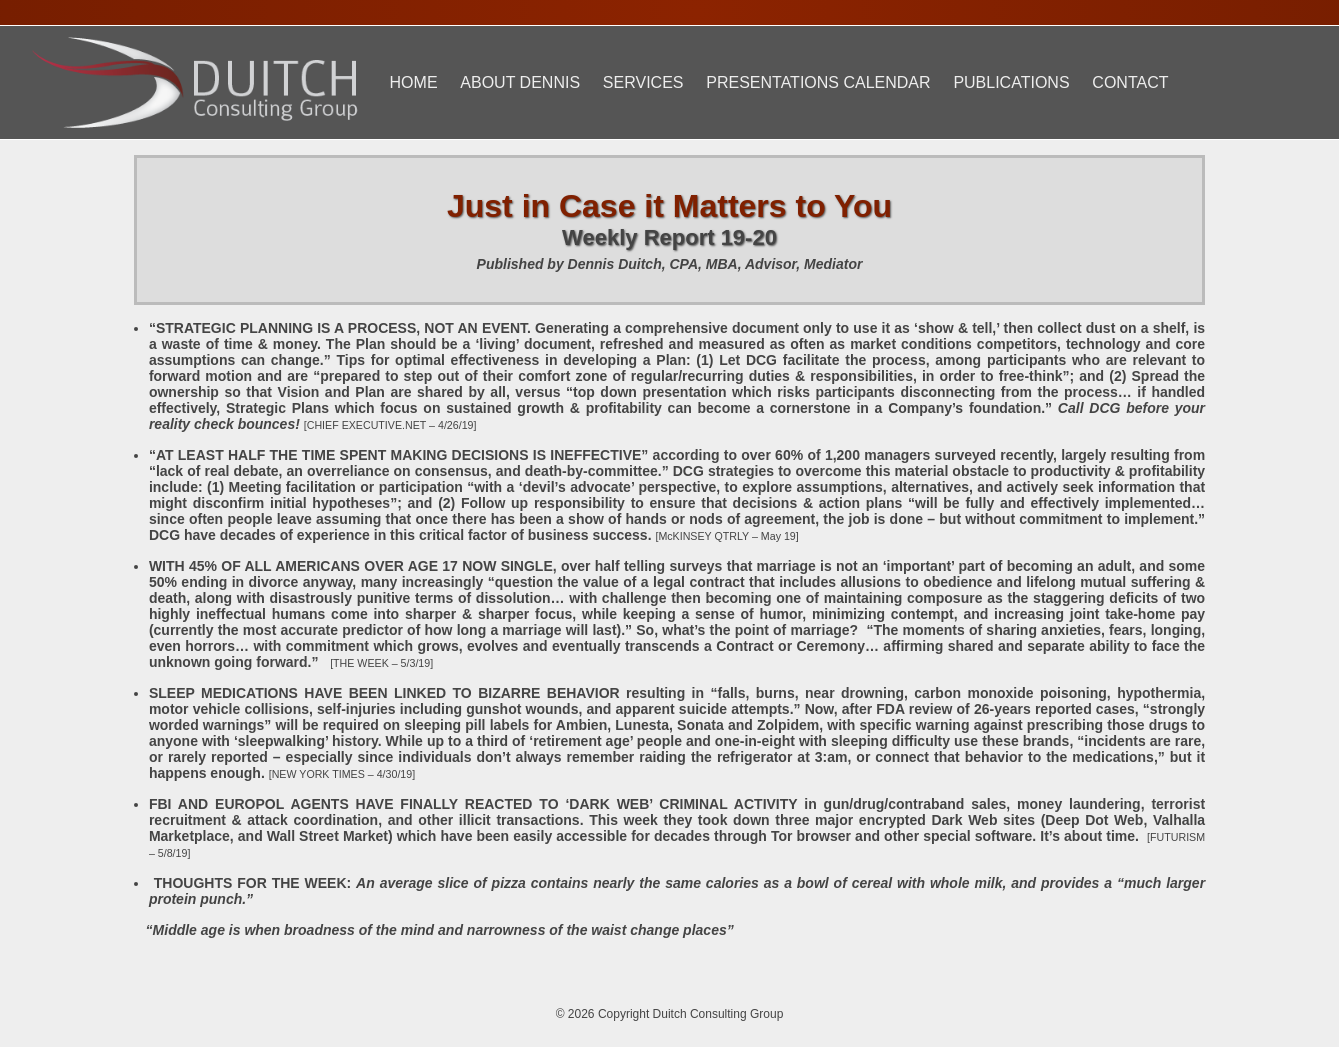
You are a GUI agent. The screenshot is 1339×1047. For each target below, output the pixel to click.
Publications (1011, 82)
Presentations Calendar (818, 82)
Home (414, 82)
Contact (1130, 82)
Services (643, 82)
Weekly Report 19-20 (669, 237)
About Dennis (520, 82)
